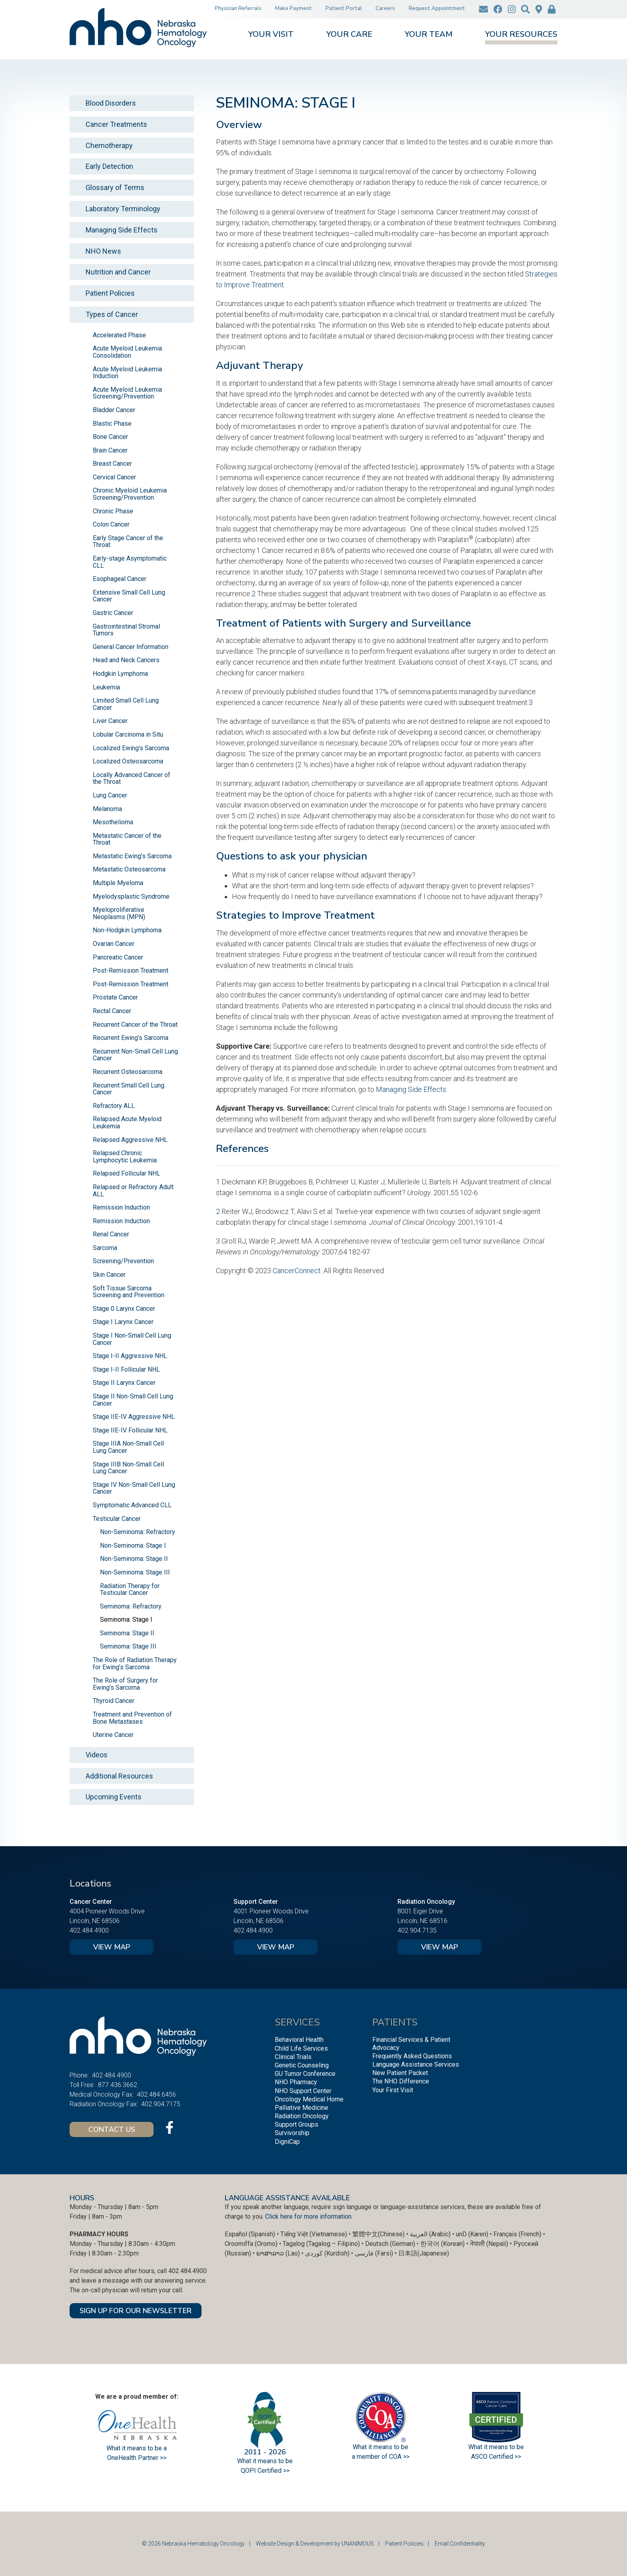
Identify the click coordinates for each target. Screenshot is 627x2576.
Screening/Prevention (123, 1261)
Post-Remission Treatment (130, 970)
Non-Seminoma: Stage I (133, 1545)
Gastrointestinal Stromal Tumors (126, 630)
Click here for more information (308, 2216)
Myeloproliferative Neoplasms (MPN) (119, 913)
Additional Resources (119, 1776)
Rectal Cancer (112, 1011)
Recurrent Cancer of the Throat (135, 1024)
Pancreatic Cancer (118, 957)
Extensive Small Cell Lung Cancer (129, 596)
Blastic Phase (112, 423)
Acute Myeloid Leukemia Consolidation (127, 352)
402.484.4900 (89, 1930)
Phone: (79, 2075)
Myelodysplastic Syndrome (131, 896)
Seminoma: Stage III (128, 1646)
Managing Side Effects (411, 1089)
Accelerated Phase (119, 335)
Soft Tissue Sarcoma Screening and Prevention (128, 1291)
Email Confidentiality (460, 2543)
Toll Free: (82, 2085)
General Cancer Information (130, 647)
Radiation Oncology (302, 2116)
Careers (385, 8)
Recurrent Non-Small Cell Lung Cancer (135, 1055)
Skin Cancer (109, 1274)
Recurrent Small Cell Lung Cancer (128, 1089)
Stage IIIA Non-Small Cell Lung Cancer (128, 1447)
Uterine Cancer (113, 1735)
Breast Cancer (112, 463)
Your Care (349, 35)
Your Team (429, 35)
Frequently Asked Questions (412, 2056)
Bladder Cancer (114, 410)
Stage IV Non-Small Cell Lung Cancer (134, 1488)
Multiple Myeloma (118, 883)
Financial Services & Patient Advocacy (411, 2043)
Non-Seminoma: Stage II (134, 1558)
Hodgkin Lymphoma (120, 673)
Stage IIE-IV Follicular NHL (130, 1430)
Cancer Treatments (116, 124)
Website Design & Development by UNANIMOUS (315, 2543)
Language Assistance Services (415, 2064)
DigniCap (287, 2141)
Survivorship (292, 2133)
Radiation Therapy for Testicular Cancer (130, 1589)
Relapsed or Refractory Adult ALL (133, 1190)
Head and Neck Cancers (126, 660)
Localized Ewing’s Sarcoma (131, 748)
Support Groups (296, 2124)
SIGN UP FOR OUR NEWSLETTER (136, 2311)
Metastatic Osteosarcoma (129, 869)
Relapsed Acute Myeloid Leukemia (127, 1122)
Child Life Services (301, 2048)
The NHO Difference (400, 2081)
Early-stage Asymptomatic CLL (130, 562)
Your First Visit (392, 2090)
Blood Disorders (111, 103)
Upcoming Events (114, 1797)
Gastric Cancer (113, 613)
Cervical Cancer (114, 477)
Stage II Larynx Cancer (124, 1382)
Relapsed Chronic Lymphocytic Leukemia (125, 1156)
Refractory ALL (114, 1106)
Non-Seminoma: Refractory (137, 1532)
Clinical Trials (293, 2057)
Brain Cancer (110, 450)
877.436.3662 (117, 2085)
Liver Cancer (110, 721)
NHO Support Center (303, 2091)
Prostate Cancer (115, 997)
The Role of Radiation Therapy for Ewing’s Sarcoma (135, 1663)
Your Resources (521, 35)
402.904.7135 (417, 1930)
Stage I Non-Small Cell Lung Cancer (132, 1339)
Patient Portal (343, 8)
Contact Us (111, 2129)
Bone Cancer (110, 437)
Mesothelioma (113, 822)
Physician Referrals (238, 8)
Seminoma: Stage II (127, 1633)
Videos (97, 1755)
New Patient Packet (400, 2073)
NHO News (103, 251)
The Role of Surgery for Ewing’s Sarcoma (125, 1684)
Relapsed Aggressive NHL (130, 1140)
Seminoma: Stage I (126, 1619)
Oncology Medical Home (309, 2099)
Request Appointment (437, 8)
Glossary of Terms (115, 187)
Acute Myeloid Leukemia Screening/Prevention (127, 393)
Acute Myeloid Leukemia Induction (127, 372)
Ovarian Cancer (113, 943)
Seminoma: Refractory (131, 1606)
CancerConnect (297, 1270)
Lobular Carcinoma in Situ (128, 734)
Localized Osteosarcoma (128, 761)
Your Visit (271, 35)
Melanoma (107, 809)
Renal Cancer (111, 1234)
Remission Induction (121, 1207)
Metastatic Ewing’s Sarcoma (132, 856)
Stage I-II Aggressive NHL (130, 1356)
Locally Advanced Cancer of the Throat (131, 778)
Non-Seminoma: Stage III (135, 1572)
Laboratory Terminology (123, 208)
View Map (111, 1947)
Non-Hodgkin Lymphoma (127, 930)
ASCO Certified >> (496, 2456)
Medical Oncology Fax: (102, 2094)
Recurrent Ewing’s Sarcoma (130, 1038)
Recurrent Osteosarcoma (127, 1072)
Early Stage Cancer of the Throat (128, 541)
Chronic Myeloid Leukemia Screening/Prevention (130, 494)
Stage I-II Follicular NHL (126, 1369)
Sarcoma (105, 1248)
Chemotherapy (109, 145)
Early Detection (109, 166)
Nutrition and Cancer (118, 272)
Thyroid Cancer (113, 1701)
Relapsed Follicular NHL (126, 1173)
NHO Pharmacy (296, 2082)
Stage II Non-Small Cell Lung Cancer (133, 1399)
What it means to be (496, 2447)
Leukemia (106, 687)
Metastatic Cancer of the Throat (127, 839)
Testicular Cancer (117, 1518)
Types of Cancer (112, 314)
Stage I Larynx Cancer (123, 1322)
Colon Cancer (111, 524)
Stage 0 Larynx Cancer (124, 1308)
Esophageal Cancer (119, 579)
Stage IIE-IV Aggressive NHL (134, 1416)
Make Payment (293, 8)
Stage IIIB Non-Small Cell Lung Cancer (128, 1467)
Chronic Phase (113, 511)
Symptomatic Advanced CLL (132, 1505)
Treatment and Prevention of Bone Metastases (132, 1718)
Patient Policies (110, 293)
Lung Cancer (110, 795)
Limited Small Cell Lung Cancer (126, 704)
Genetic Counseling (302, 2065)
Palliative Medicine (301, 2107)
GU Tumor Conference (305, 2073)
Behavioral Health (299, 2039)
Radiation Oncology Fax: (104, 2104)
